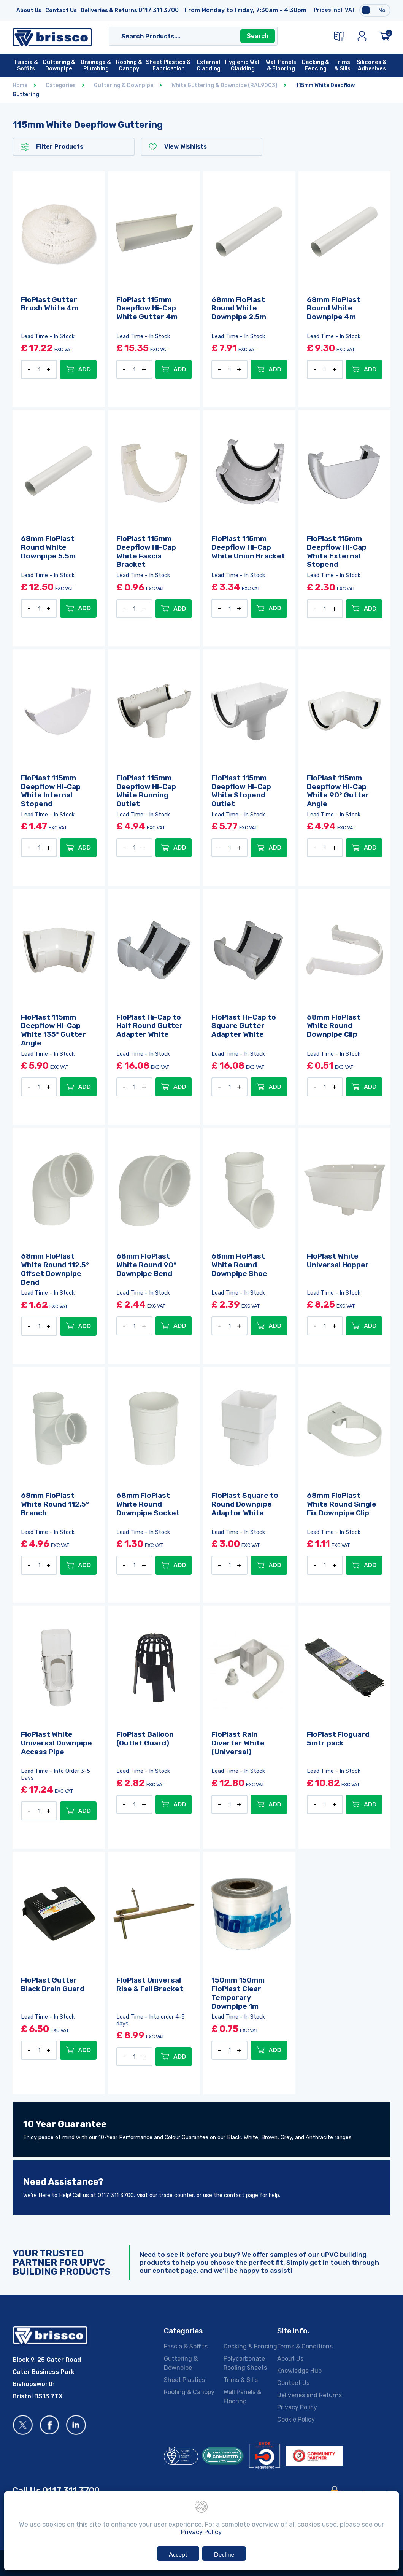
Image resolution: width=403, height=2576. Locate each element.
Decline (224, 2554)
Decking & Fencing (250, 2346)
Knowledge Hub (299, 2370)
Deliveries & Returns (109, 10)
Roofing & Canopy (189, 2392)
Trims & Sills (241, 2379)
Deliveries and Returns (309, 2395)
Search (257, 36)
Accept (178, 2554)
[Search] (185, 36)
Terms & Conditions (305, 2346)
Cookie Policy (296, 2419)
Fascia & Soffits (186, 2346)
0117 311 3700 (158, 10)
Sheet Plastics (184, 2379)
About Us (28, 10)
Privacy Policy (297, 2407)
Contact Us (61, 10)
